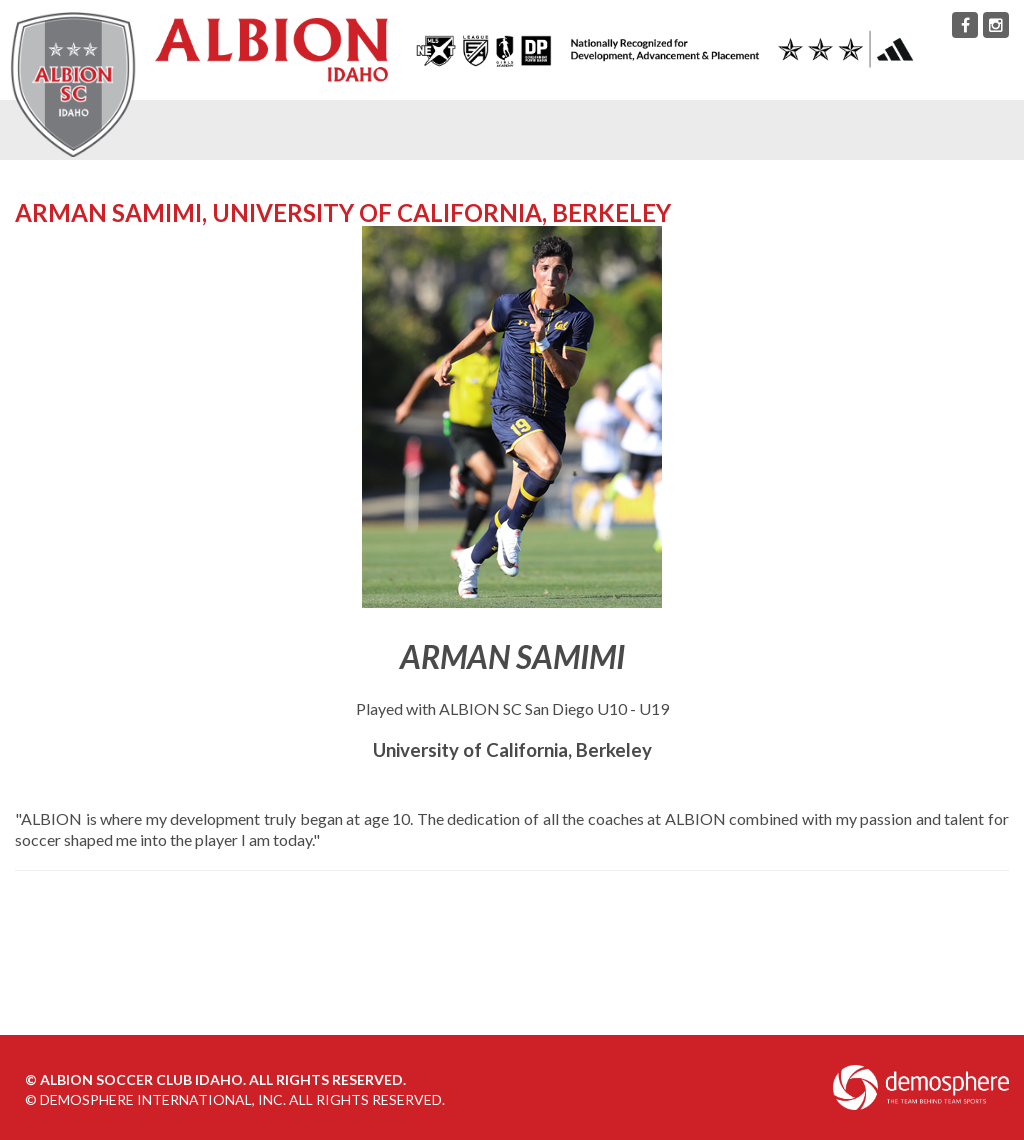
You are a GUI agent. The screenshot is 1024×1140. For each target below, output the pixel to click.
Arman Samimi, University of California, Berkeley (343, 212)
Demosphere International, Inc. (163, 1099)
